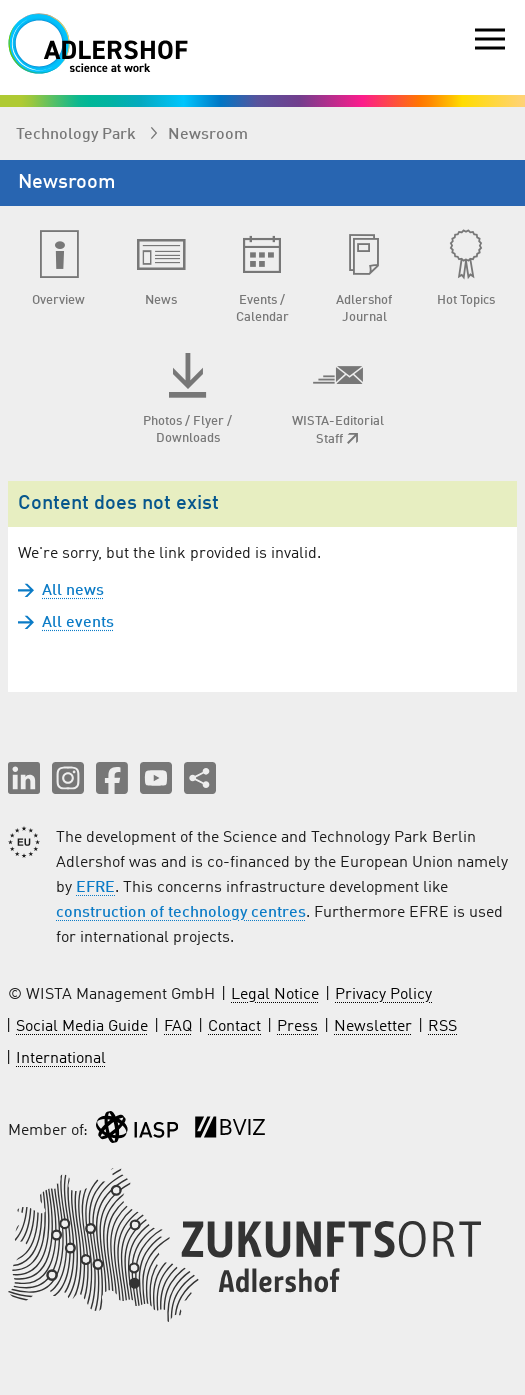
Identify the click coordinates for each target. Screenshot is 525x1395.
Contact (234, 1027)
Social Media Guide (82, 1027)
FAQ (178, 1027)
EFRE (95, 888)
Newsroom (208, 135)
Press (297, 1027)
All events (78, 623)
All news (73, 591)
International (61, 1059)
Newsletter (373, 1027)
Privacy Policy (383, 995)
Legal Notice (275, 995)
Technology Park (78, 135)
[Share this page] (200, 778)
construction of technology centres (181, 913)
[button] (24, 778)
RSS (442, 1027)
